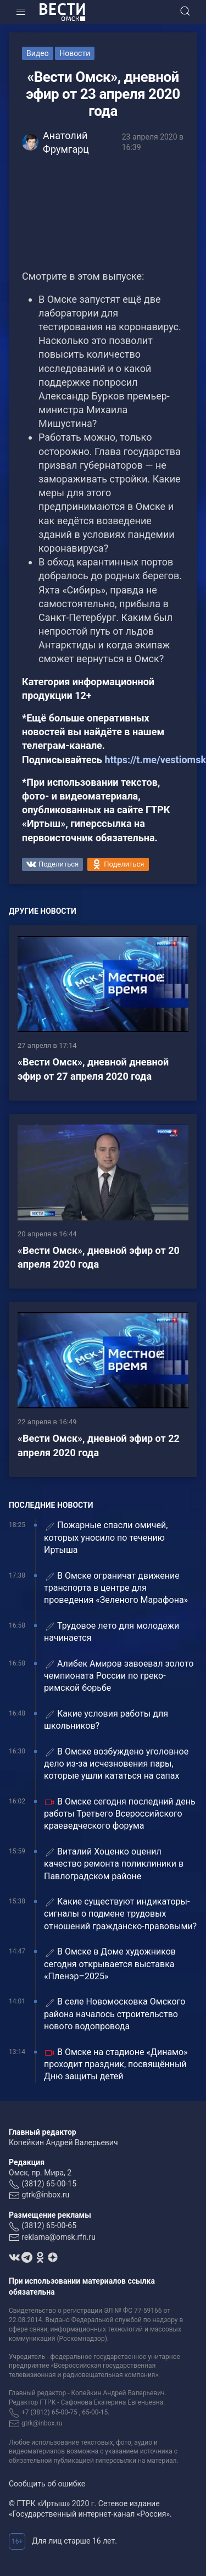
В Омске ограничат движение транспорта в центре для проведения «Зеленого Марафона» (116, 1588)
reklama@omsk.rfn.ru (58, 2237)
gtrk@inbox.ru (45, 2194)
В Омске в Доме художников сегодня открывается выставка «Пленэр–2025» (110, 1963)
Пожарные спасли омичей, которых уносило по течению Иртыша (106, 1537)
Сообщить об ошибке (47, 2483)
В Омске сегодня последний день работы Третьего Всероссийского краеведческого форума (120, 1813)
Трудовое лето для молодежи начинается (111, 1631)
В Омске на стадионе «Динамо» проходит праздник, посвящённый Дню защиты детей (116, 2064)
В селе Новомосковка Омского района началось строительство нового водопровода (114, 2013)
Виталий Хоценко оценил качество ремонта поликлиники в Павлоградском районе (113, 1863)
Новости (74, 53)
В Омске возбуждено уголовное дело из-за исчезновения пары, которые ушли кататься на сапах (116, 1763)
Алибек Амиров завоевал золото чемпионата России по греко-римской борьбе (118, 1676)
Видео (37, 53)
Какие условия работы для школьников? (106, 1719)
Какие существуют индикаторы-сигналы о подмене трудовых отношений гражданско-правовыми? (120, 1913)
